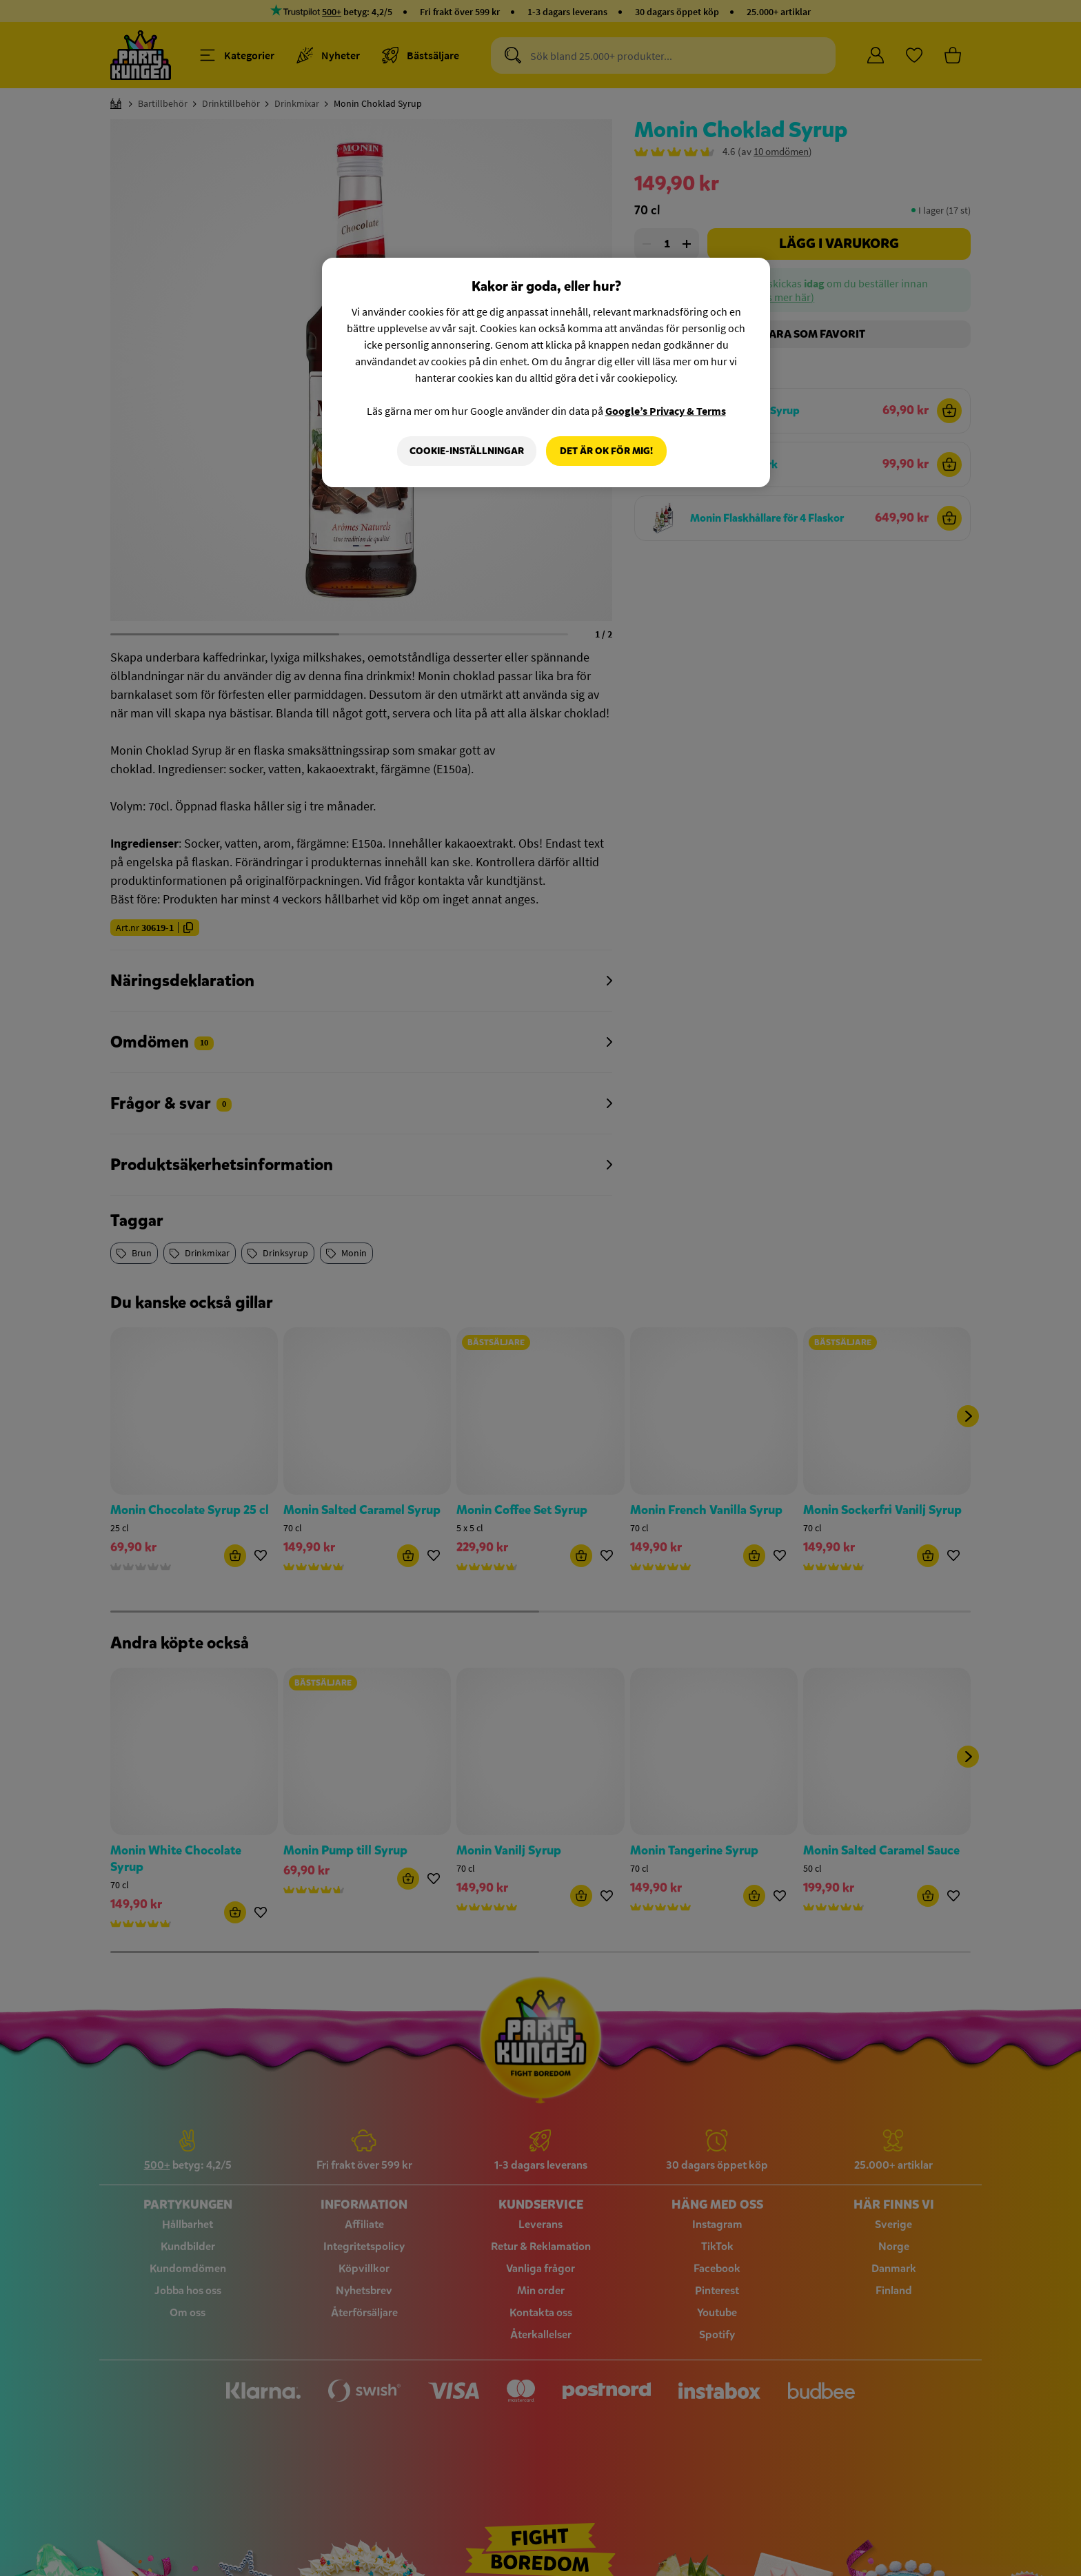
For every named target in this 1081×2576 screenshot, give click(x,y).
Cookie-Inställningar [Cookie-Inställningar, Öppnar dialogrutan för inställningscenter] (467, 451)
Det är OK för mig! (606, 451)
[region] (546, 373)
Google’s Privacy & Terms (665, 411)
